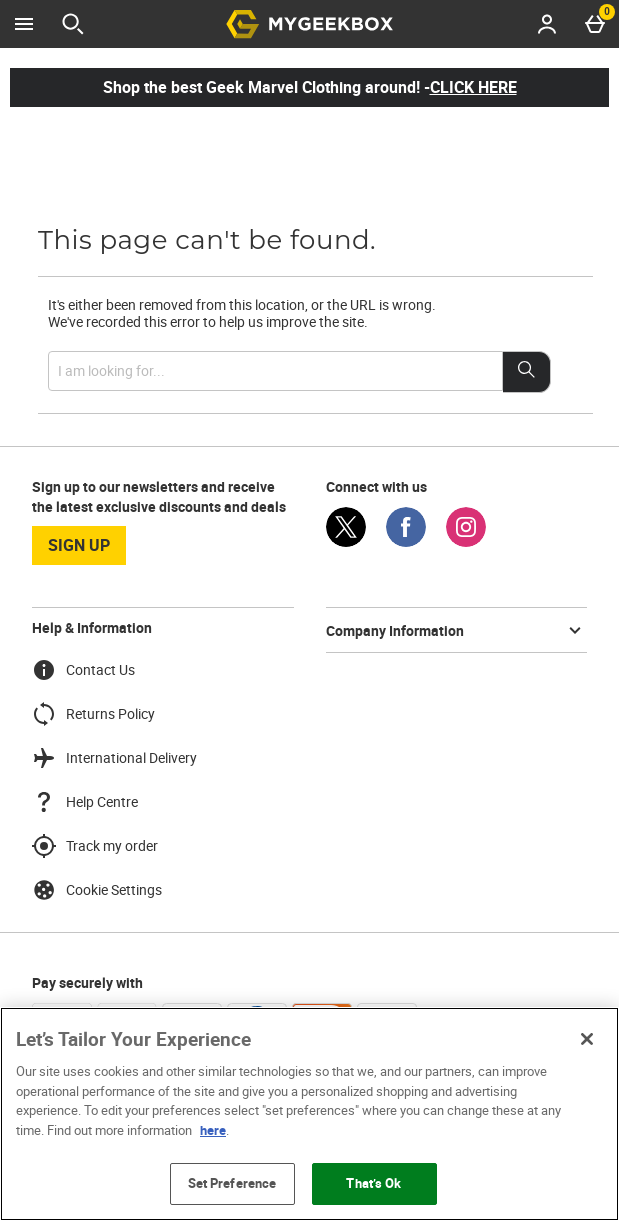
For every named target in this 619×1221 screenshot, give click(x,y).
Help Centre (85, 802)
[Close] (587, 1039)
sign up (79, 545)
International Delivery (114, 758)
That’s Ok (373, 1183)
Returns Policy (93, 714)
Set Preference (232, 1183)
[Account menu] (547, 24)
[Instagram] (466, 541)
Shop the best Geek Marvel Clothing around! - (310, 87)
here (213, 1130)
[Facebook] (406, 541)
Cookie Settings (97, 890)
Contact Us (83, 670)
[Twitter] (346, 541)
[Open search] (73, 24)
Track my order (95, 846)
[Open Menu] (24, 24)
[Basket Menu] (595, 24)
